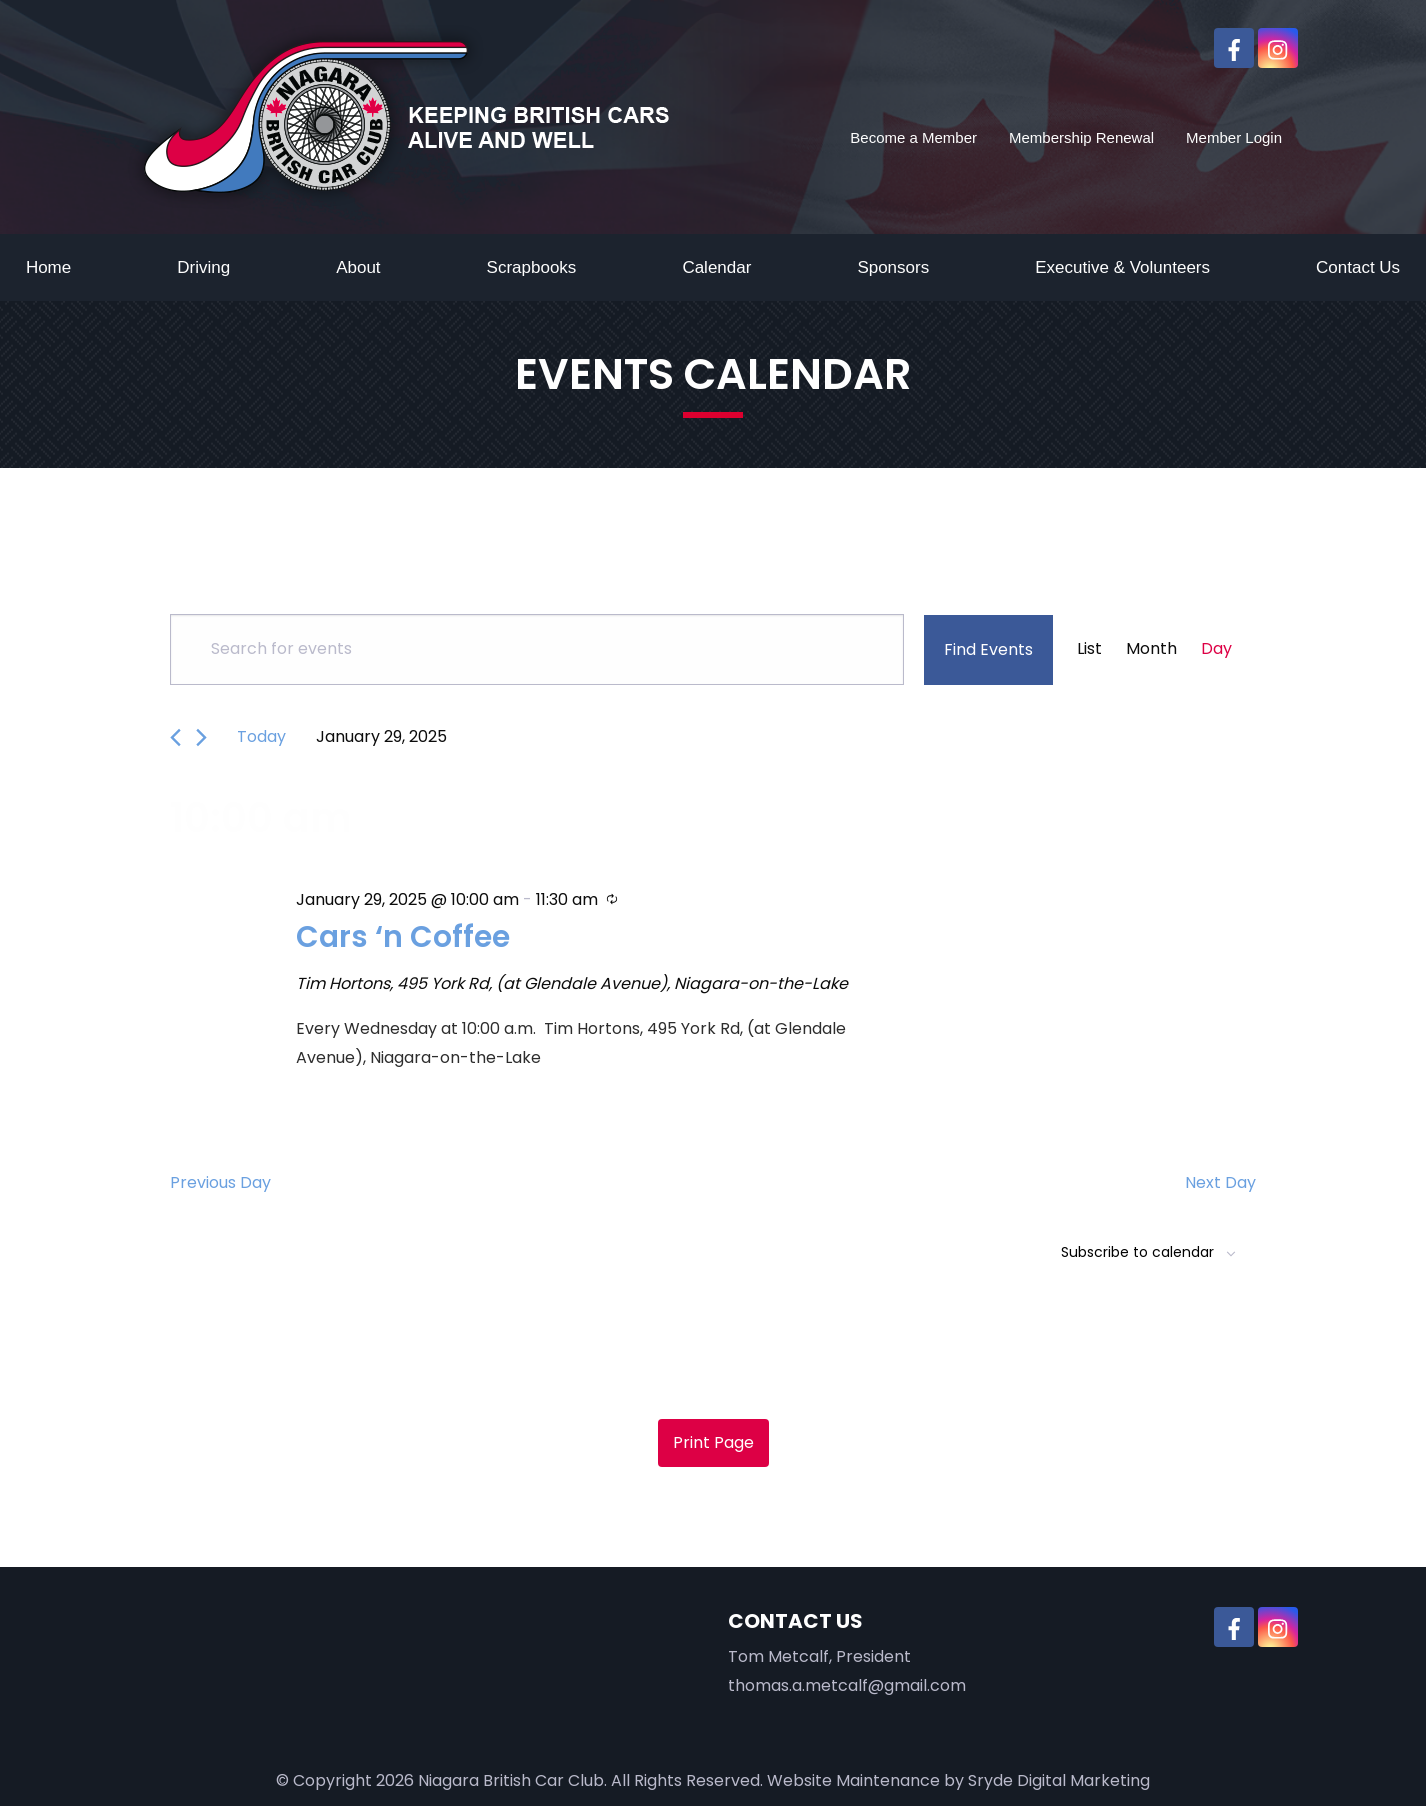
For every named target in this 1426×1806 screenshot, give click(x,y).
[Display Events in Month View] (1151, 649)
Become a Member (913, 137)
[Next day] (201, 737)
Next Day (1220, 1182)
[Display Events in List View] (1089, 649)
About (358, 267)
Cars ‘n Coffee (406, 936)
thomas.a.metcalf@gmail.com (847, 1685)
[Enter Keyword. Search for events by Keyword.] (537, 649)
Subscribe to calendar (1137, 1252)
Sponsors (893, 267)
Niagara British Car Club (511, 1780)
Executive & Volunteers (1122, 267)
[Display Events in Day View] (1216, 649)
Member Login (1234, 137)
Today (261, 736)
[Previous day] (175, 737)
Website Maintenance (853, 1780)
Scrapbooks (532, 267)
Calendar (716, 267)
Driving (203, 267)
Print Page (713, 1442)
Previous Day (220, 1182)
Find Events (988, 649)
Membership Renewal (1081, 137)
